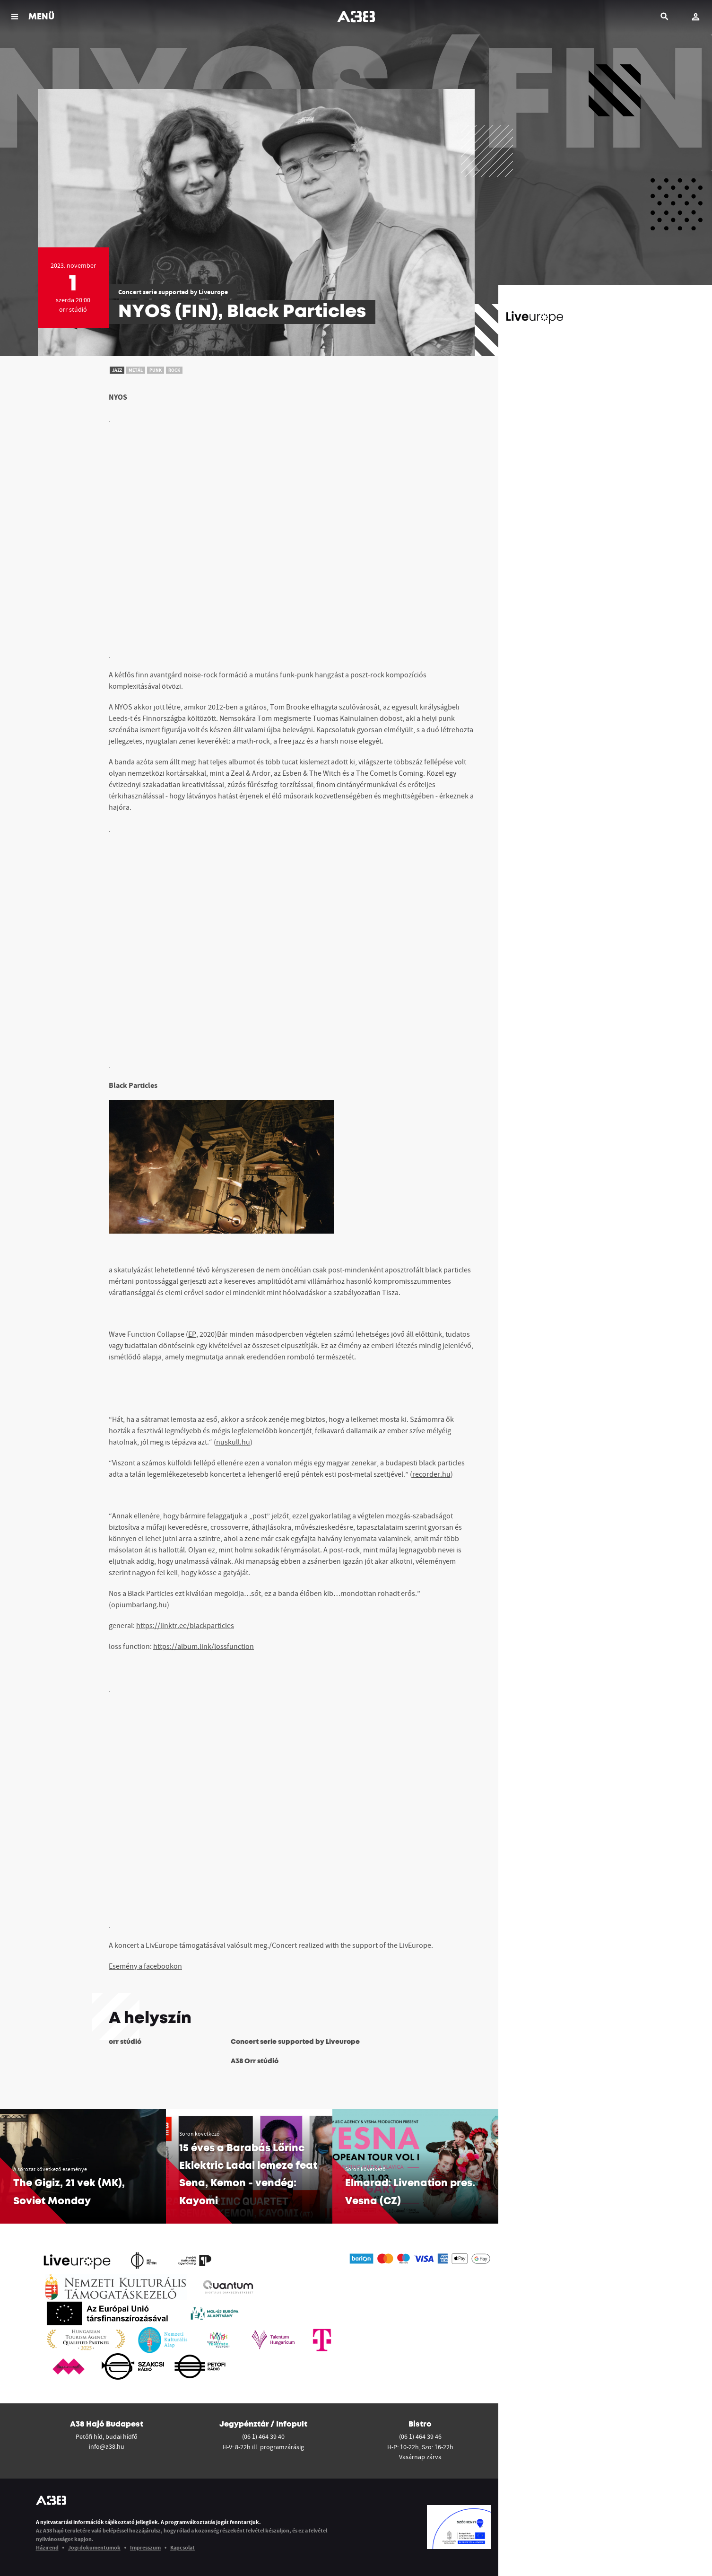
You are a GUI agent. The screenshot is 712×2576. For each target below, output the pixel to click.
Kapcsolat (182, 2547)
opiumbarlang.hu (139, 1604)
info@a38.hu (106, 2446)
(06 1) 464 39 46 (420, 2436)
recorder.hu (431, 1474)
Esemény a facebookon (145, 1966)
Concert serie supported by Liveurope (173, 292)
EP (192, 1334)
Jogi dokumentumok (94, 2547)
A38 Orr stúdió (254, 2061)
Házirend (47, 2547)
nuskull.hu (233, 1441)
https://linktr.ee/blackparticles (185, 1625)
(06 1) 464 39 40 (263, 2436)
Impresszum (145, 2547)
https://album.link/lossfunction (203, 1646)
